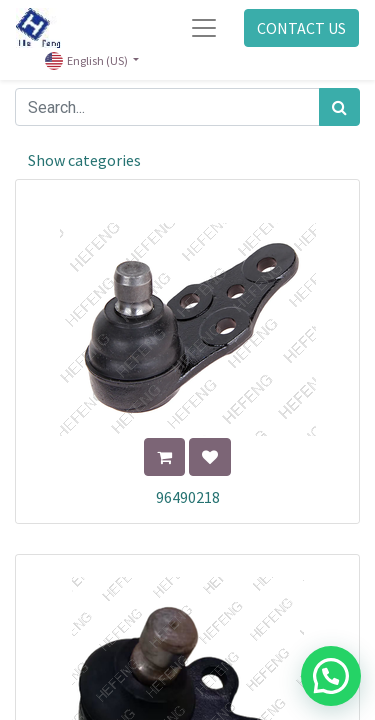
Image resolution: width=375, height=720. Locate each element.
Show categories (84, 160)
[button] (164, 457)
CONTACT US (301, 28)
